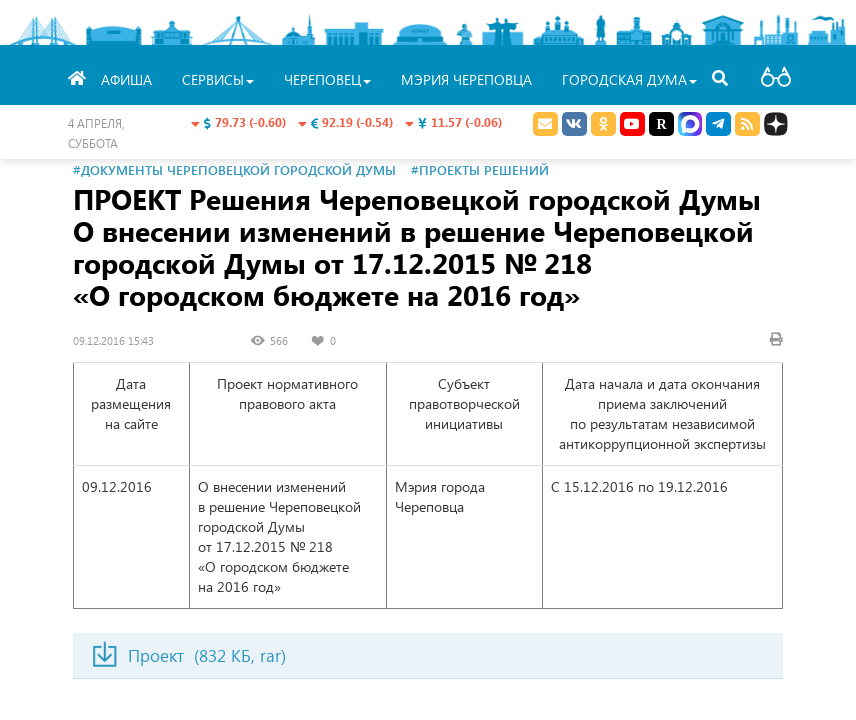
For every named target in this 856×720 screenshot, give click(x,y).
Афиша (126, 79)
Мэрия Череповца (466, 79)
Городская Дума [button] (629, 79)
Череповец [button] (327, 79)
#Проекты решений (480, 169)
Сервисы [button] (218, 79)
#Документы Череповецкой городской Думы (234, 169)
